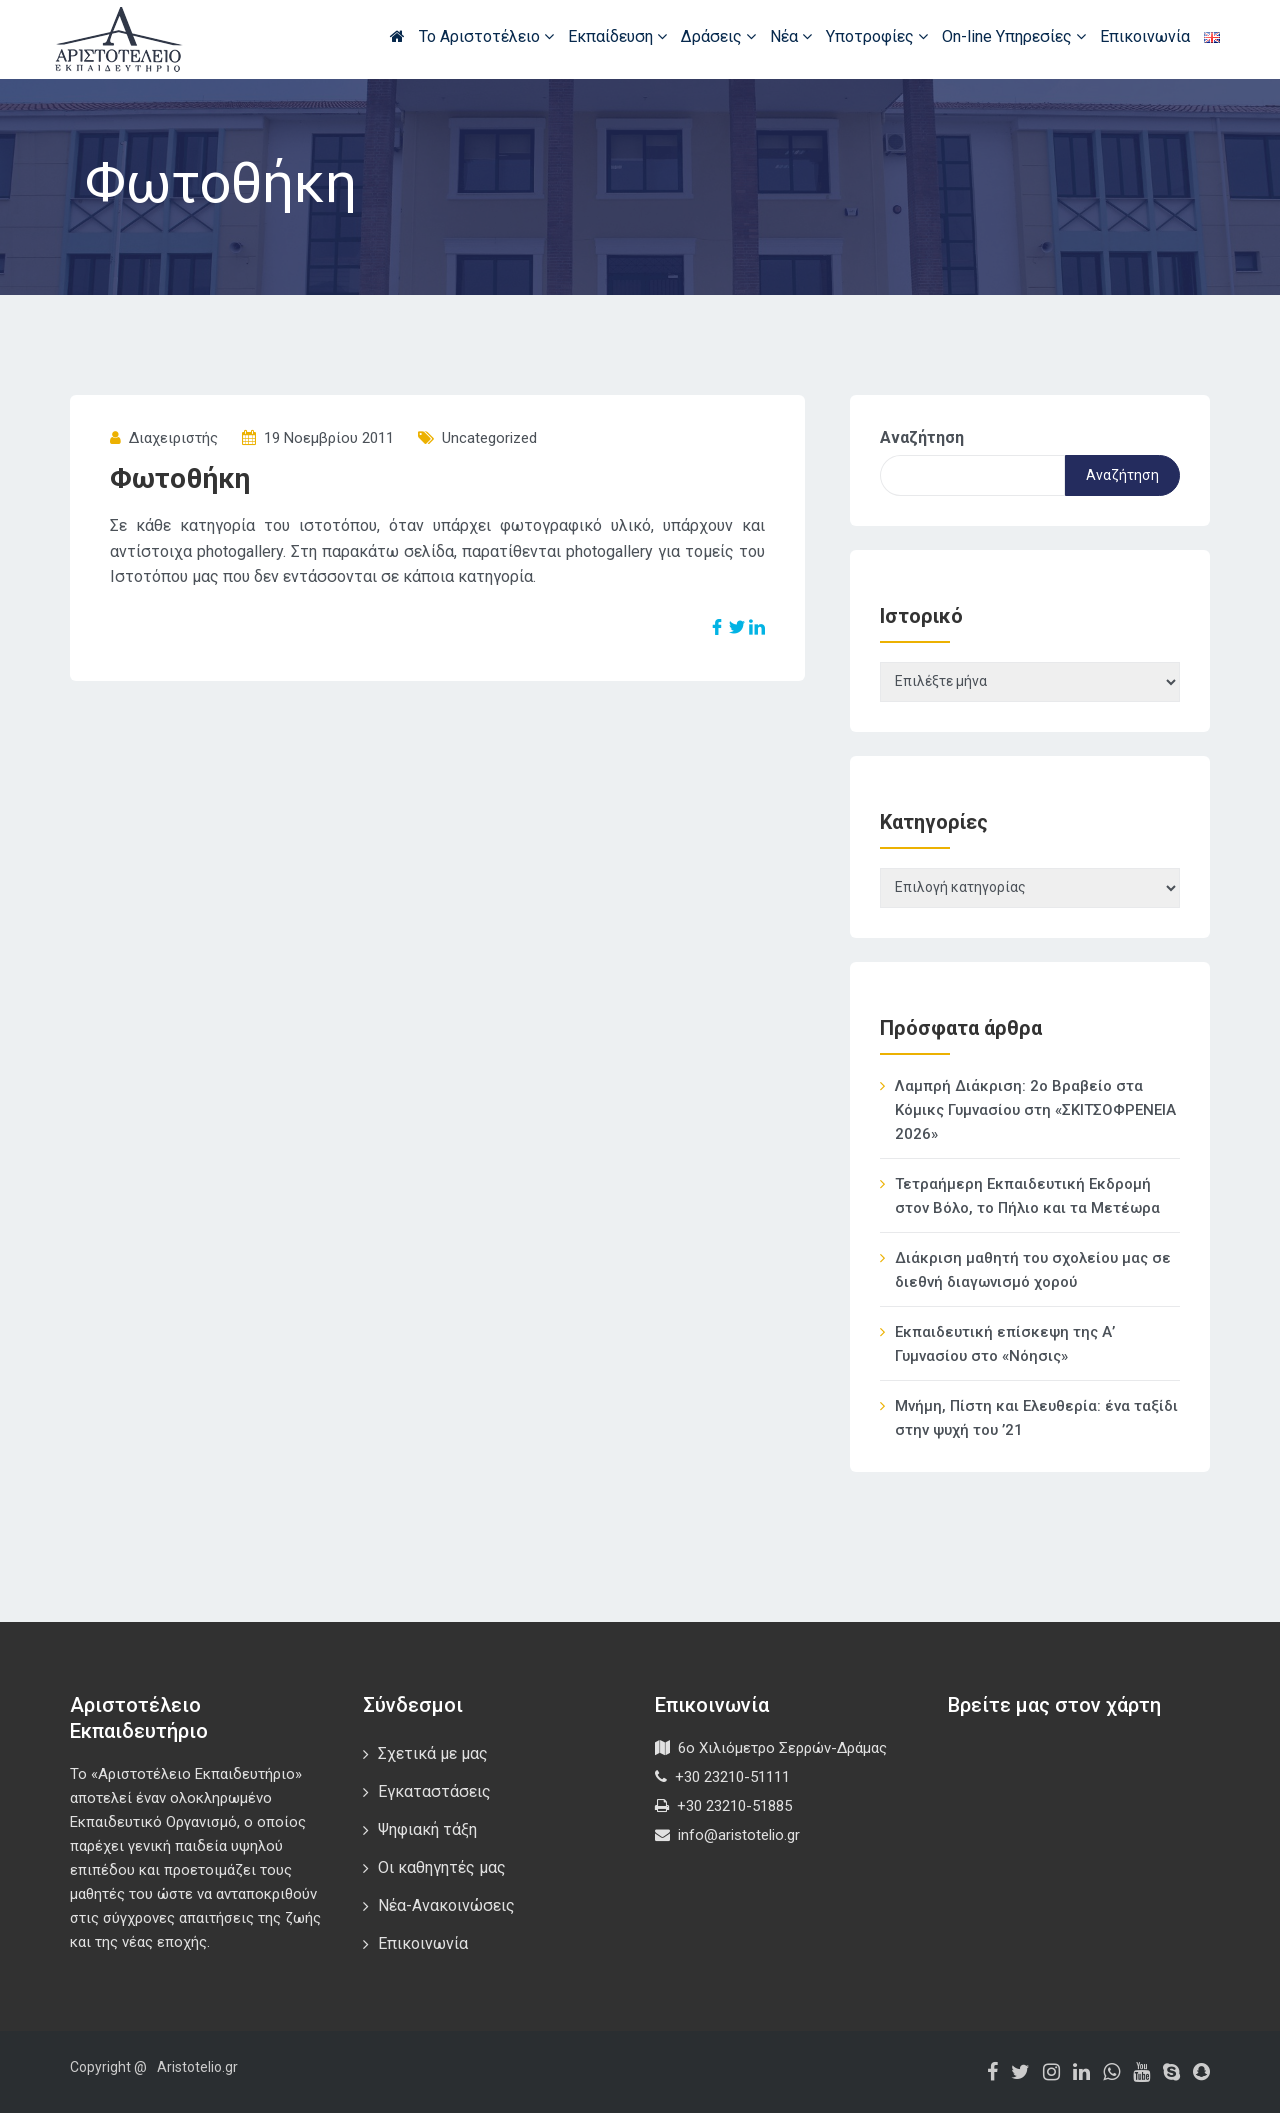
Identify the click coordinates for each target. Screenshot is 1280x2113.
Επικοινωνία (1145, 36)
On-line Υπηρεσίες (1014, 36)
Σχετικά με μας (433, 1753)
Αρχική (397, 36)
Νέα (791, 36)
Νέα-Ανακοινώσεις (446, 1905)
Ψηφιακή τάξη (427, 1829)
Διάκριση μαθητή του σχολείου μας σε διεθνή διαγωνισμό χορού (1033, 1270)
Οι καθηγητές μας (442, 1867)
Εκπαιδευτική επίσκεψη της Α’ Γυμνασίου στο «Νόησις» (1005, 1344)
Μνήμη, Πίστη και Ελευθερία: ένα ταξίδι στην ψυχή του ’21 (1036, 1418)
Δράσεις (718, 36)
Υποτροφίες (877, 36)
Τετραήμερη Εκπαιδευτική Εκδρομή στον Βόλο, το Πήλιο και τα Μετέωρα (1027, 1196)
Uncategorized (489, 438)
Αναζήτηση (922, 437)
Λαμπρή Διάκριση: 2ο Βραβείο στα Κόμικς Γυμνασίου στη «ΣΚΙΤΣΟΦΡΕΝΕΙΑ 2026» (1035, 1110)
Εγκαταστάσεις (434, 1791)
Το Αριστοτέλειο (486, 36)
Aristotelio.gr (197, 2067)
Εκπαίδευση (617, 36)
